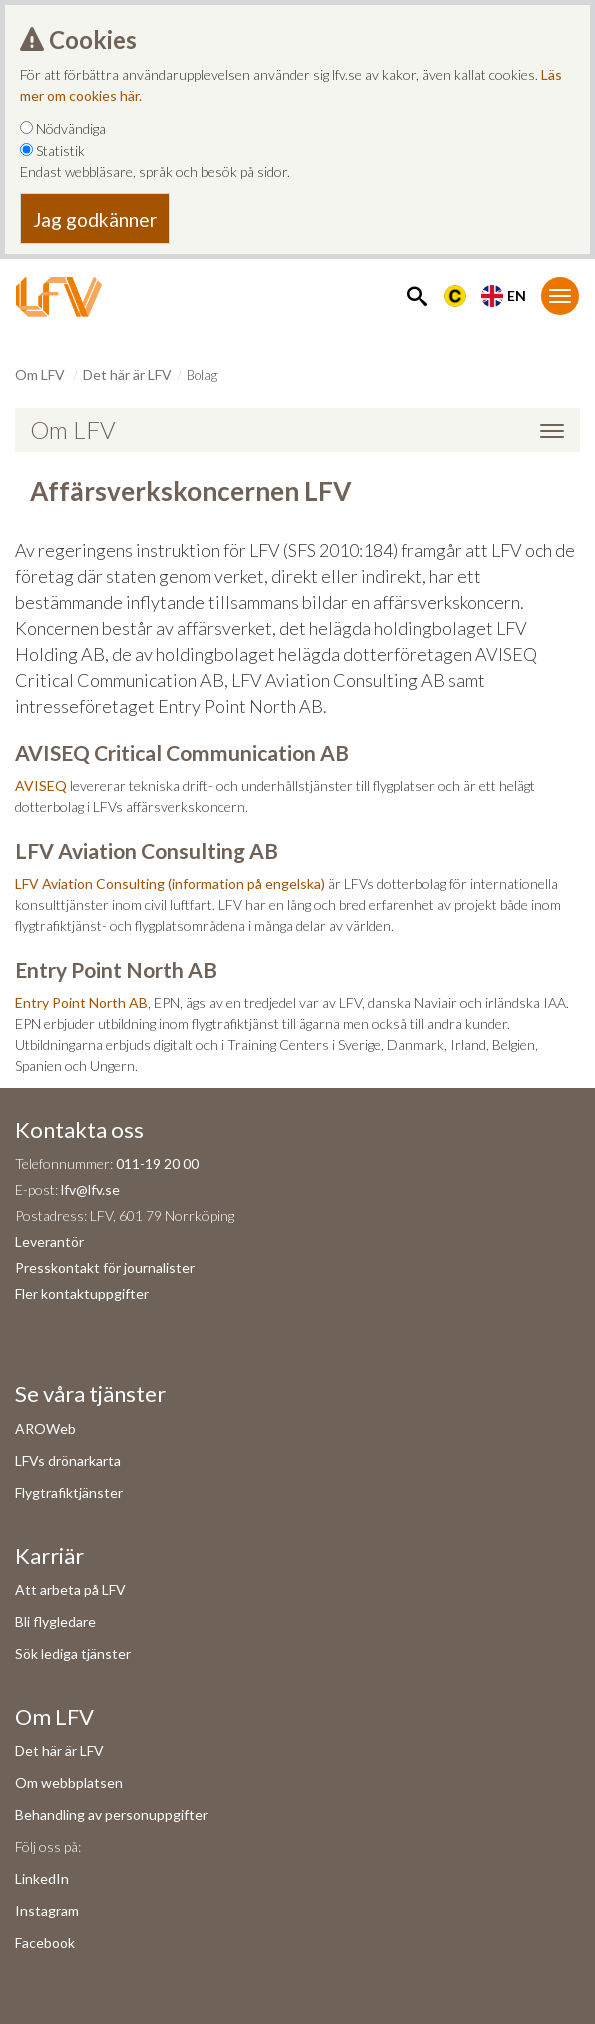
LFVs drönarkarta (68, 1460)
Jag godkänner (95, 219)
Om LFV (40, 374)
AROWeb (45, 1428)
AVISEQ (41, 785)
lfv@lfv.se (90, 1189)
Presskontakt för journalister (105, 1267)
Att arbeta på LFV (70, 1589)
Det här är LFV (127, 374)
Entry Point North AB (81, 1002)
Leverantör (49, 1241)
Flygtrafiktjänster (69, 1492)
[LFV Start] (59, 297)
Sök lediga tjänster (73, 1653)
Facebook (45, 1942)
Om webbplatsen (69, 1782)
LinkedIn (42, 1878)
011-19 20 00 (157, 1163)
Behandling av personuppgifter (111, 1814)
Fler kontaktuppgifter (82, 1293)
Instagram (47, 1910)
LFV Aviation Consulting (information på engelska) (170, 883)
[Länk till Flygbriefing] (455, 294)
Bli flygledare (55, 1621)
